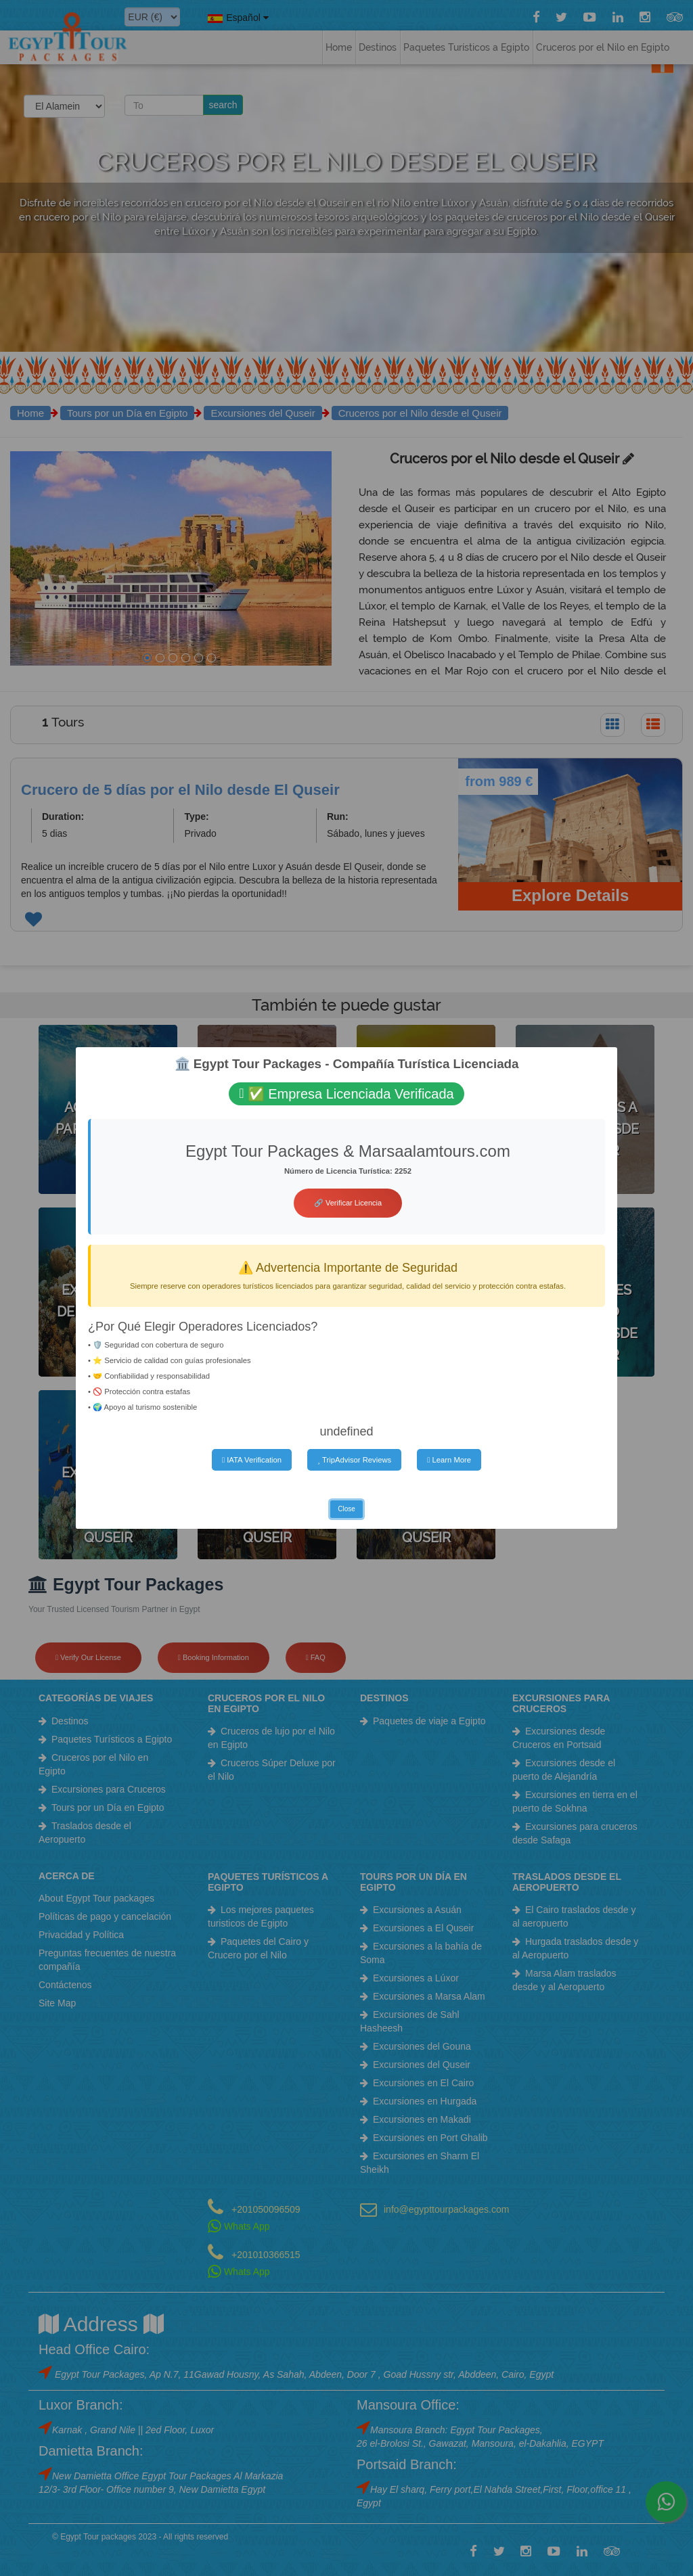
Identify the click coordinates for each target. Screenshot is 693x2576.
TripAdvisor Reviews (354, 1460)
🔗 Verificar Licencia (348, 1203)
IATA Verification (252, 1460)
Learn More (449, 1460)
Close (346, 1509)
